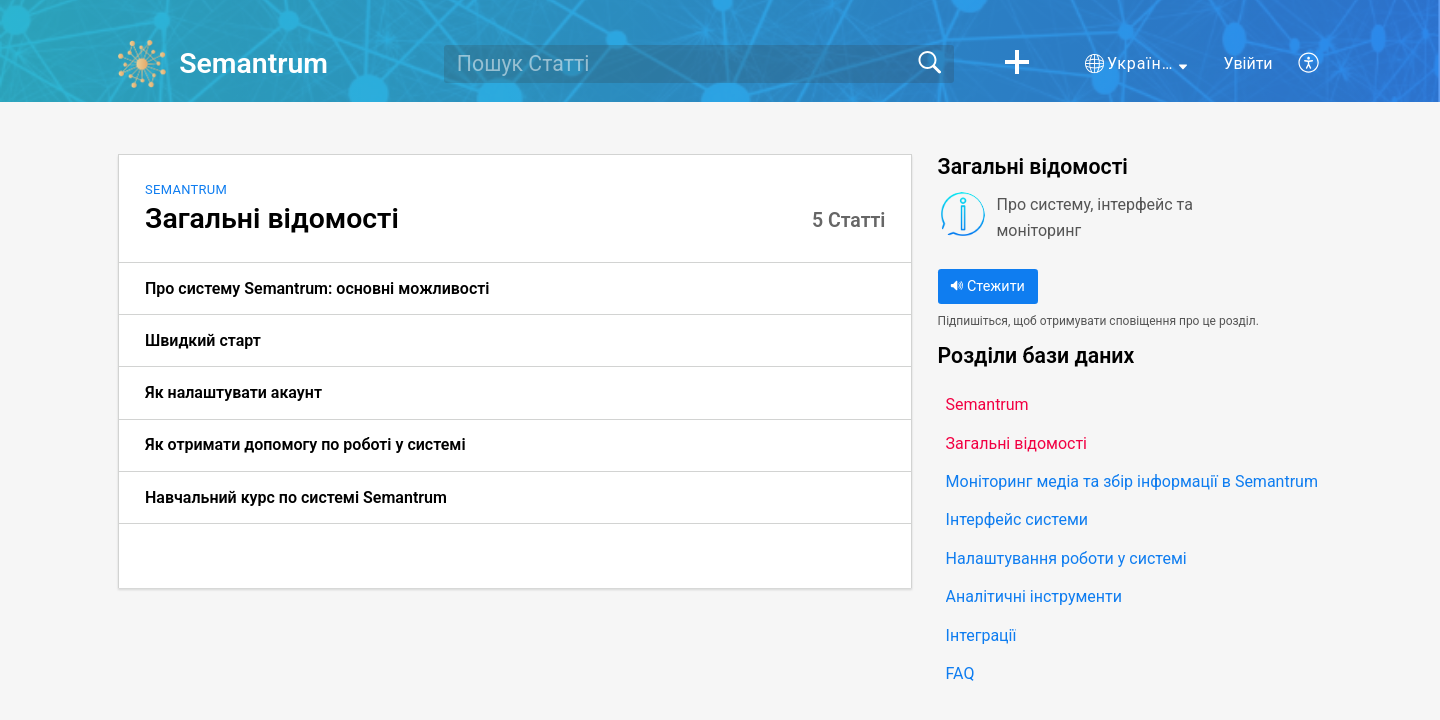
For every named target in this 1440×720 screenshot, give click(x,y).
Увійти (1248, 63)
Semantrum (186, 189)
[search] (699, 64)
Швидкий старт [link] (203, 340)
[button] (1017, 64)
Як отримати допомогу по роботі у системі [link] (305, 444)
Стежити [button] (987, 286)
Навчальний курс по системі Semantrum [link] (296, 497)
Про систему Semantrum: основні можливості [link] (317, 288)
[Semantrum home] (142, 64)
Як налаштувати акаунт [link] (233, 392)
